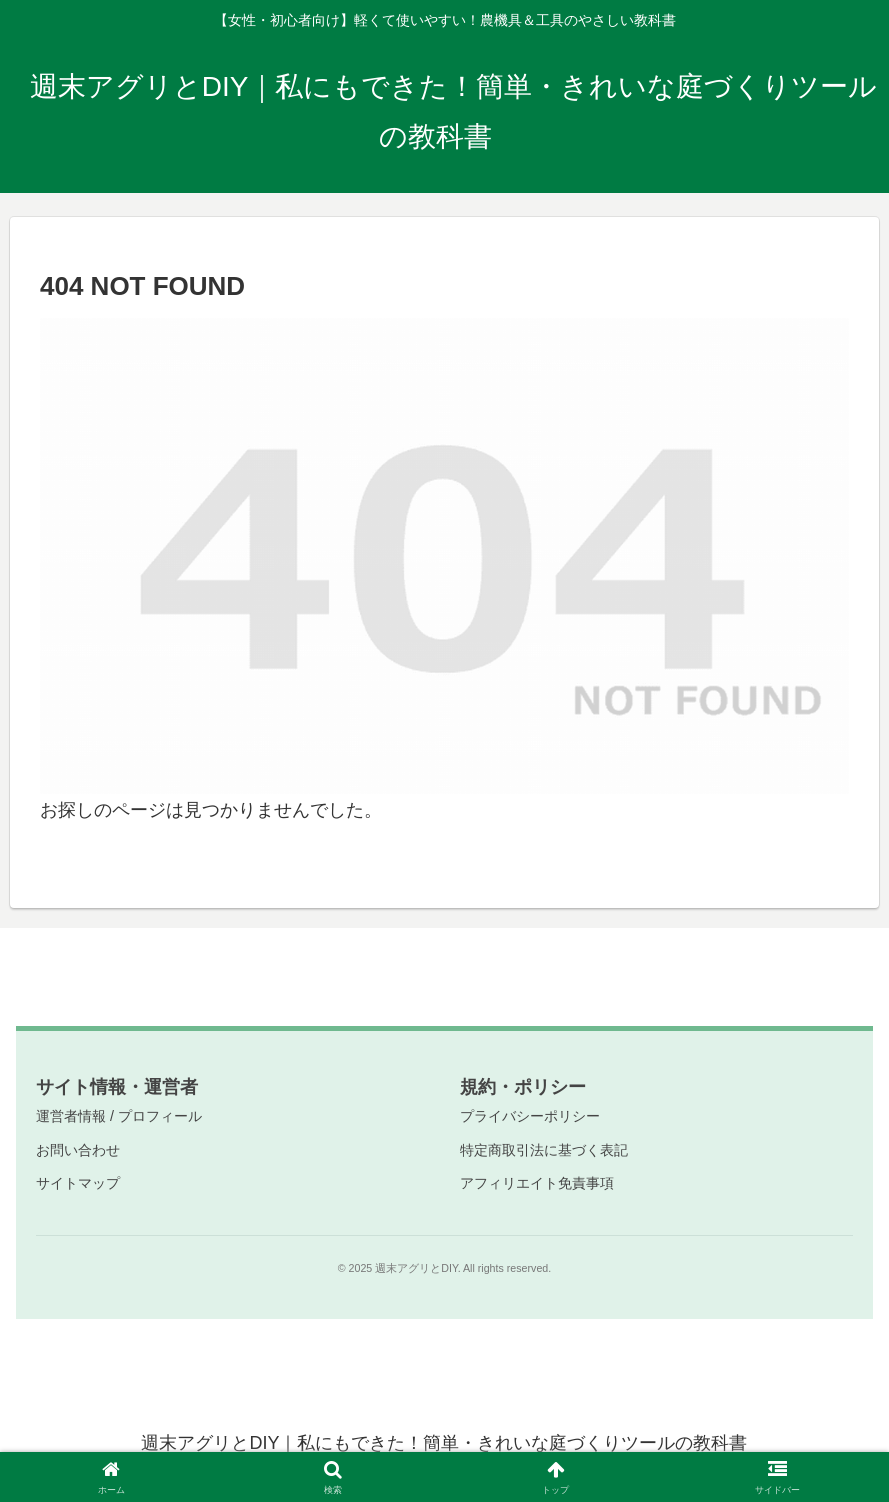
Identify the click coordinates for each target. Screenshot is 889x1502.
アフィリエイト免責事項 (537, 1183)
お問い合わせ (78, 1150)
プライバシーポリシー (530, 1116)
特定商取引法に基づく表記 (544, 1150)
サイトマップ (78, 1183)
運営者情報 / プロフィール (119, 1116)
